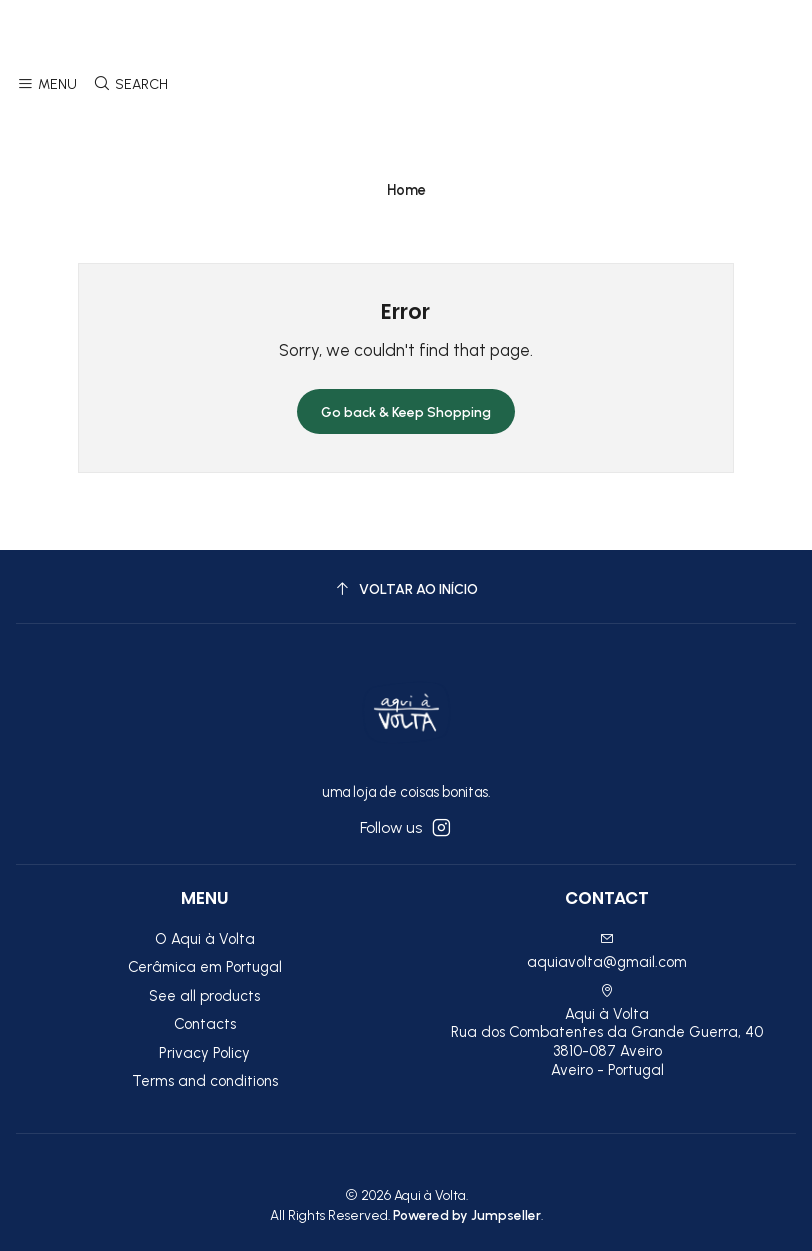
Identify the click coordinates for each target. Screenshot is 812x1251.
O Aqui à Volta (205, 939)
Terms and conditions (205, 1081)
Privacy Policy (204, 1053)
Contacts (205, 1024)
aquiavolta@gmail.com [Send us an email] (607, 951)
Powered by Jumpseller (467, 1215)
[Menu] (47, 85)
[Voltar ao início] (406, 589)
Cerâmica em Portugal (205, 967)
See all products (204, 996)
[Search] (129, 85)
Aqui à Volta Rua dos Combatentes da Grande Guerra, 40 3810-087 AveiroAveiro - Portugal (607, 1031)
